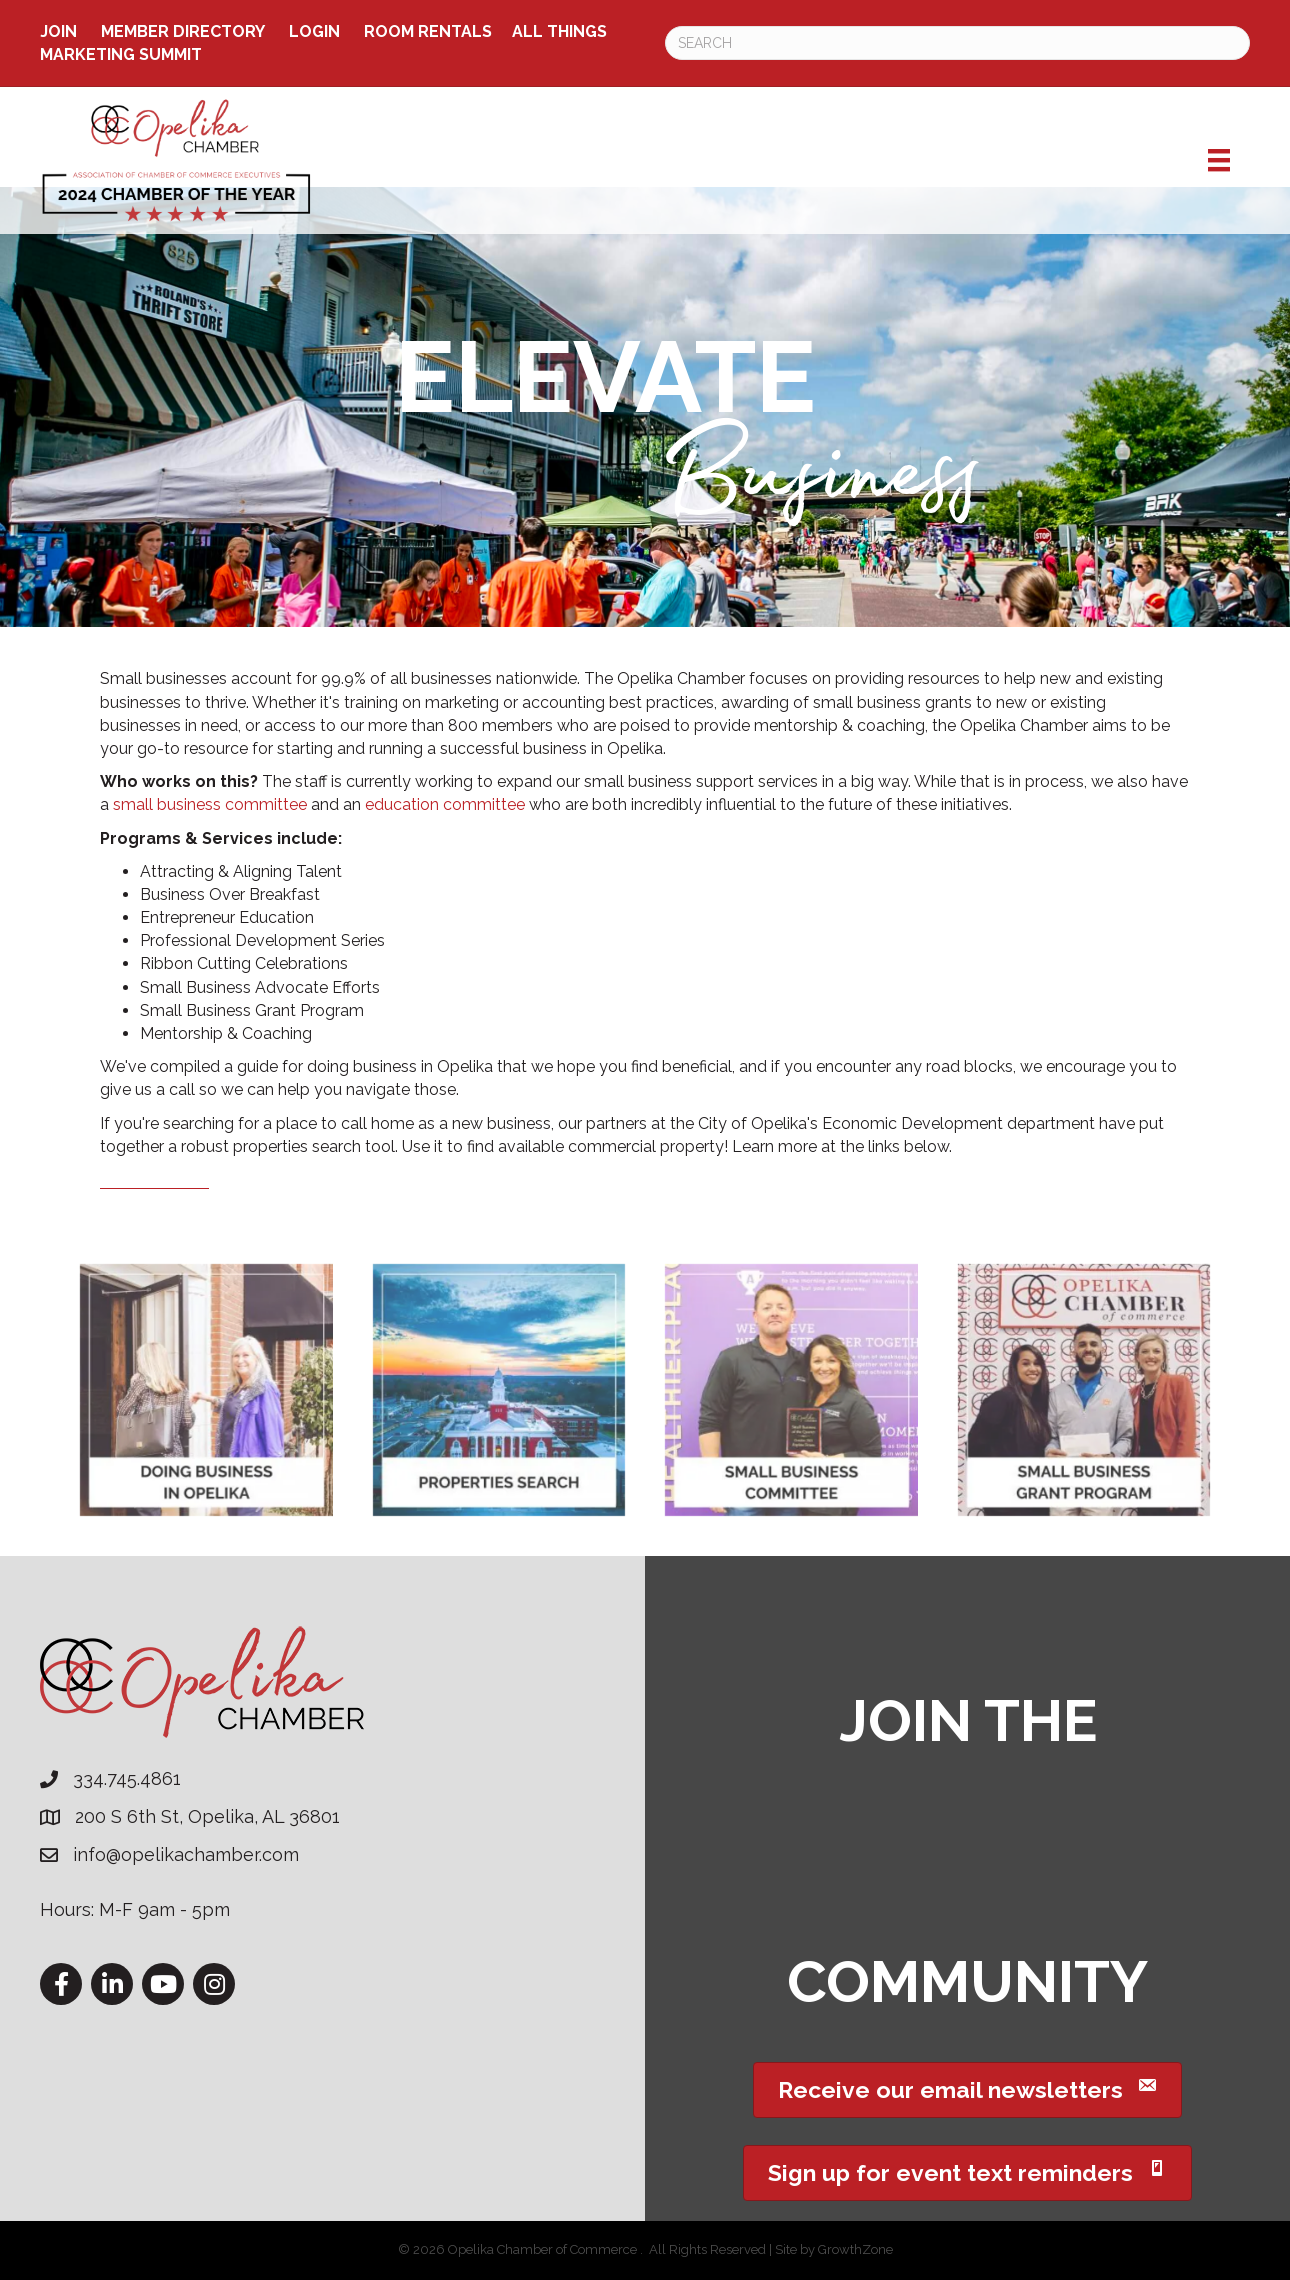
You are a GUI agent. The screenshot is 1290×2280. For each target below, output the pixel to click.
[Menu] (1219, 160)
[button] (967, 2090)
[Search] (957, 43)
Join (58, 31)
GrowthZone (855, 2249)
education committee (445, 804)
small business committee (210, 804)
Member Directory (183, 31)
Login (314, 31)
